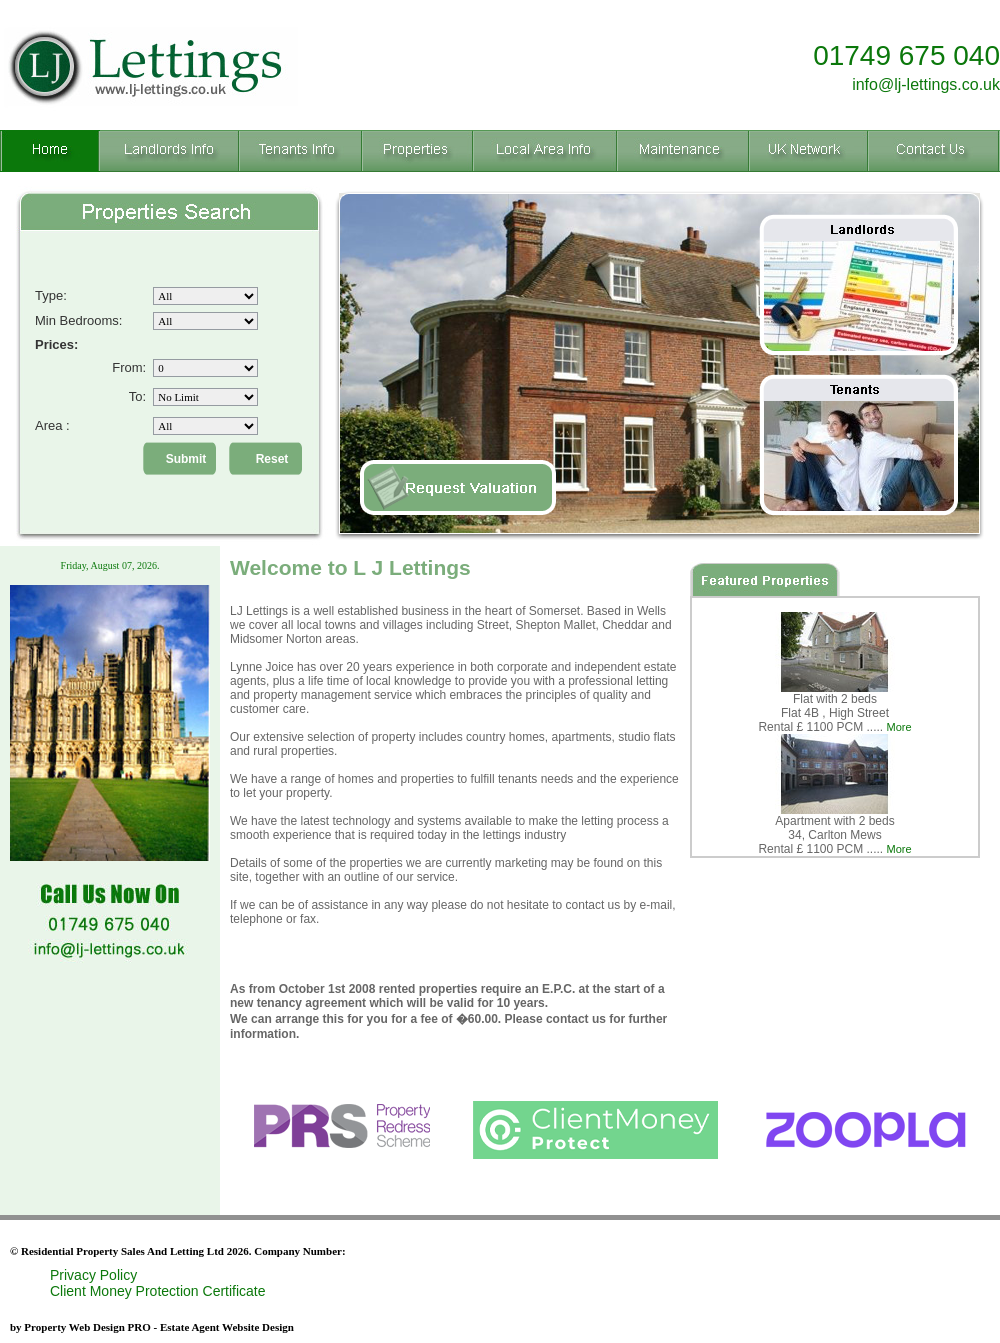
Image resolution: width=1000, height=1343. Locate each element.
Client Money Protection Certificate (158, 1291)
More (899, 727)
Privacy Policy (93, 1275)
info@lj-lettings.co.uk (926, 84)
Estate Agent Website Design (227, 1327)
